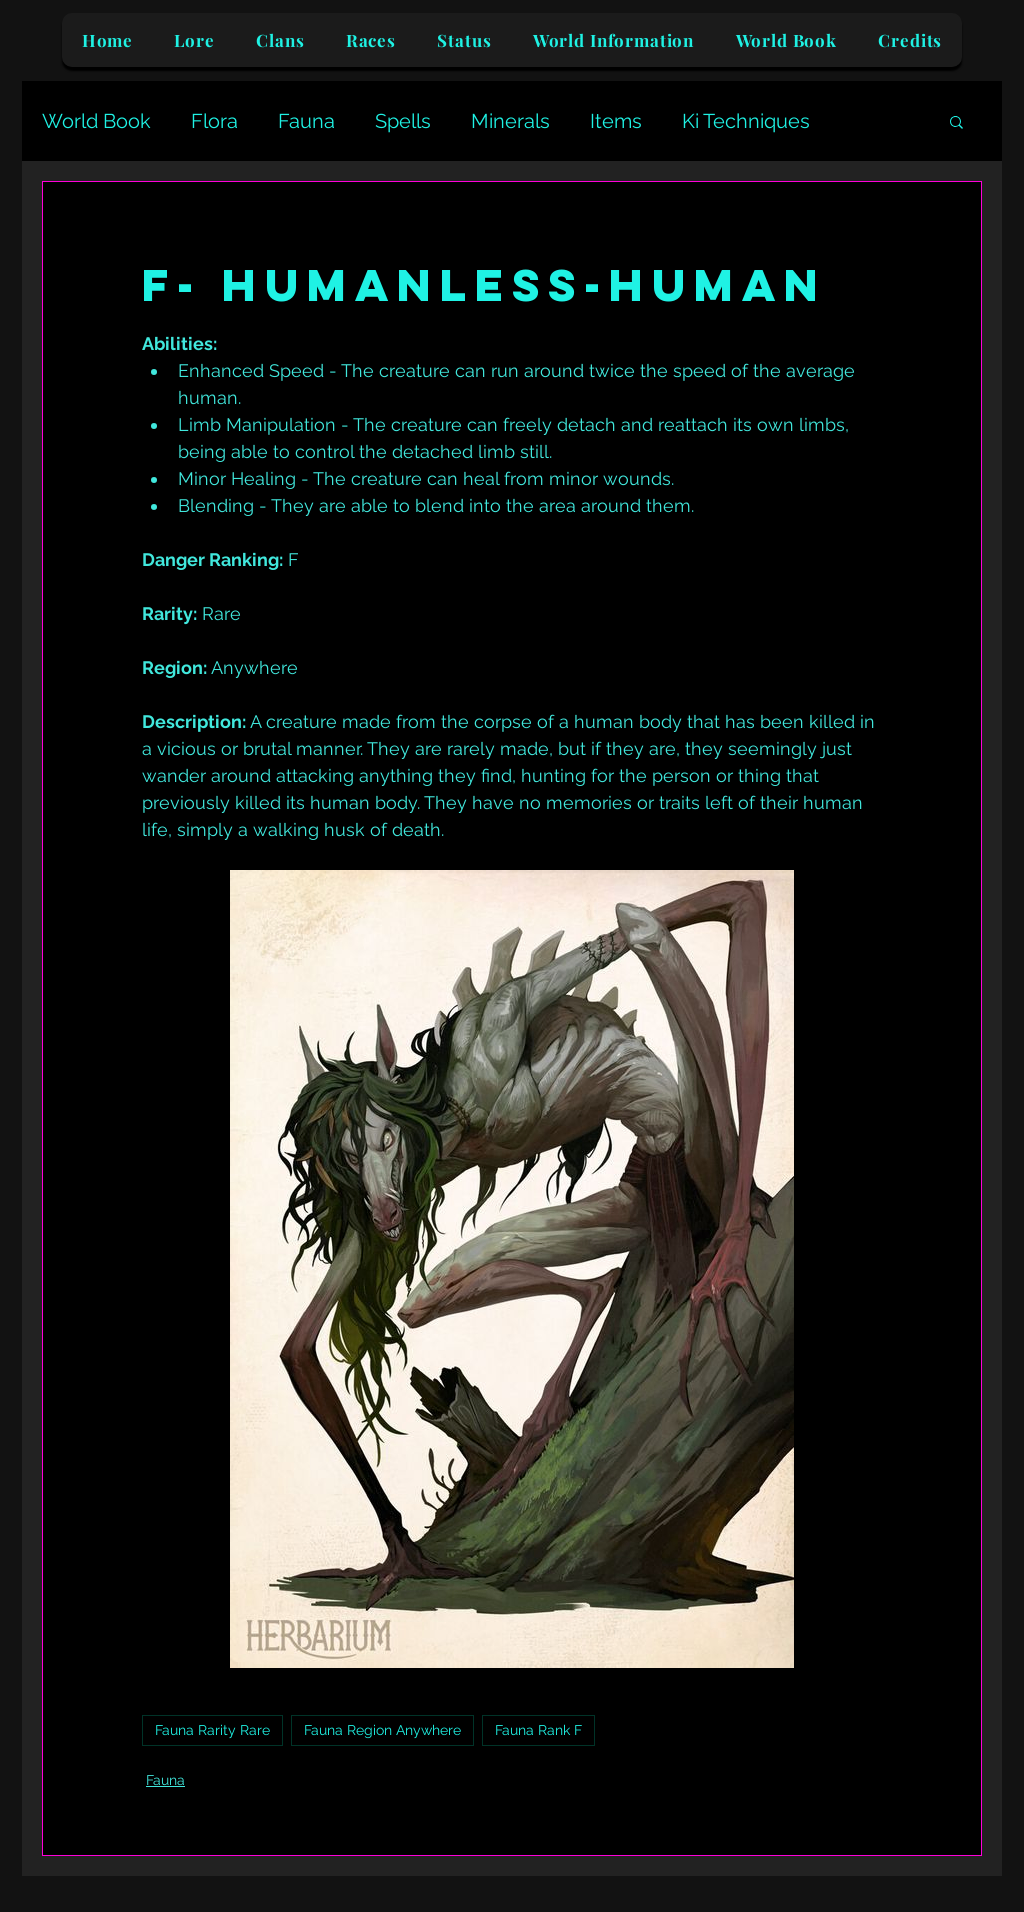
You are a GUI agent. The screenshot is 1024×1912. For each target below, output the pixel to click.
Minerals (510, 121)
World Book (96, 121)
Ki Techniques (746, 121)
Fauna (306, 121)
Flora (214, 121)
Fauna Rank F (538, 1730)
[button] (956, 121)
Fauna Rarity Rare (212, 1730)
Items (616, 121)
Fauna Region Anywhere (382, 1730)
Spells (403, 121)
